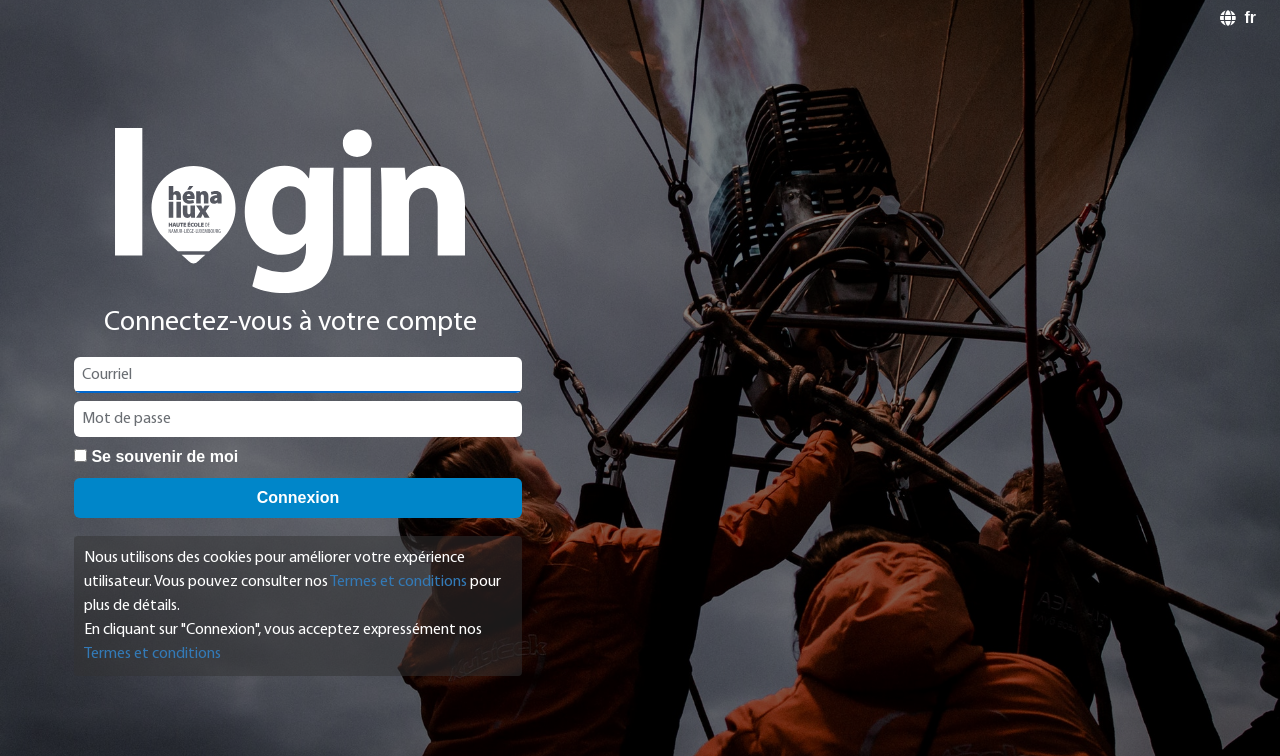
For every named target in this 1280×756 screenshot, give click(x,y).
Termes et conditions (398, 582)
